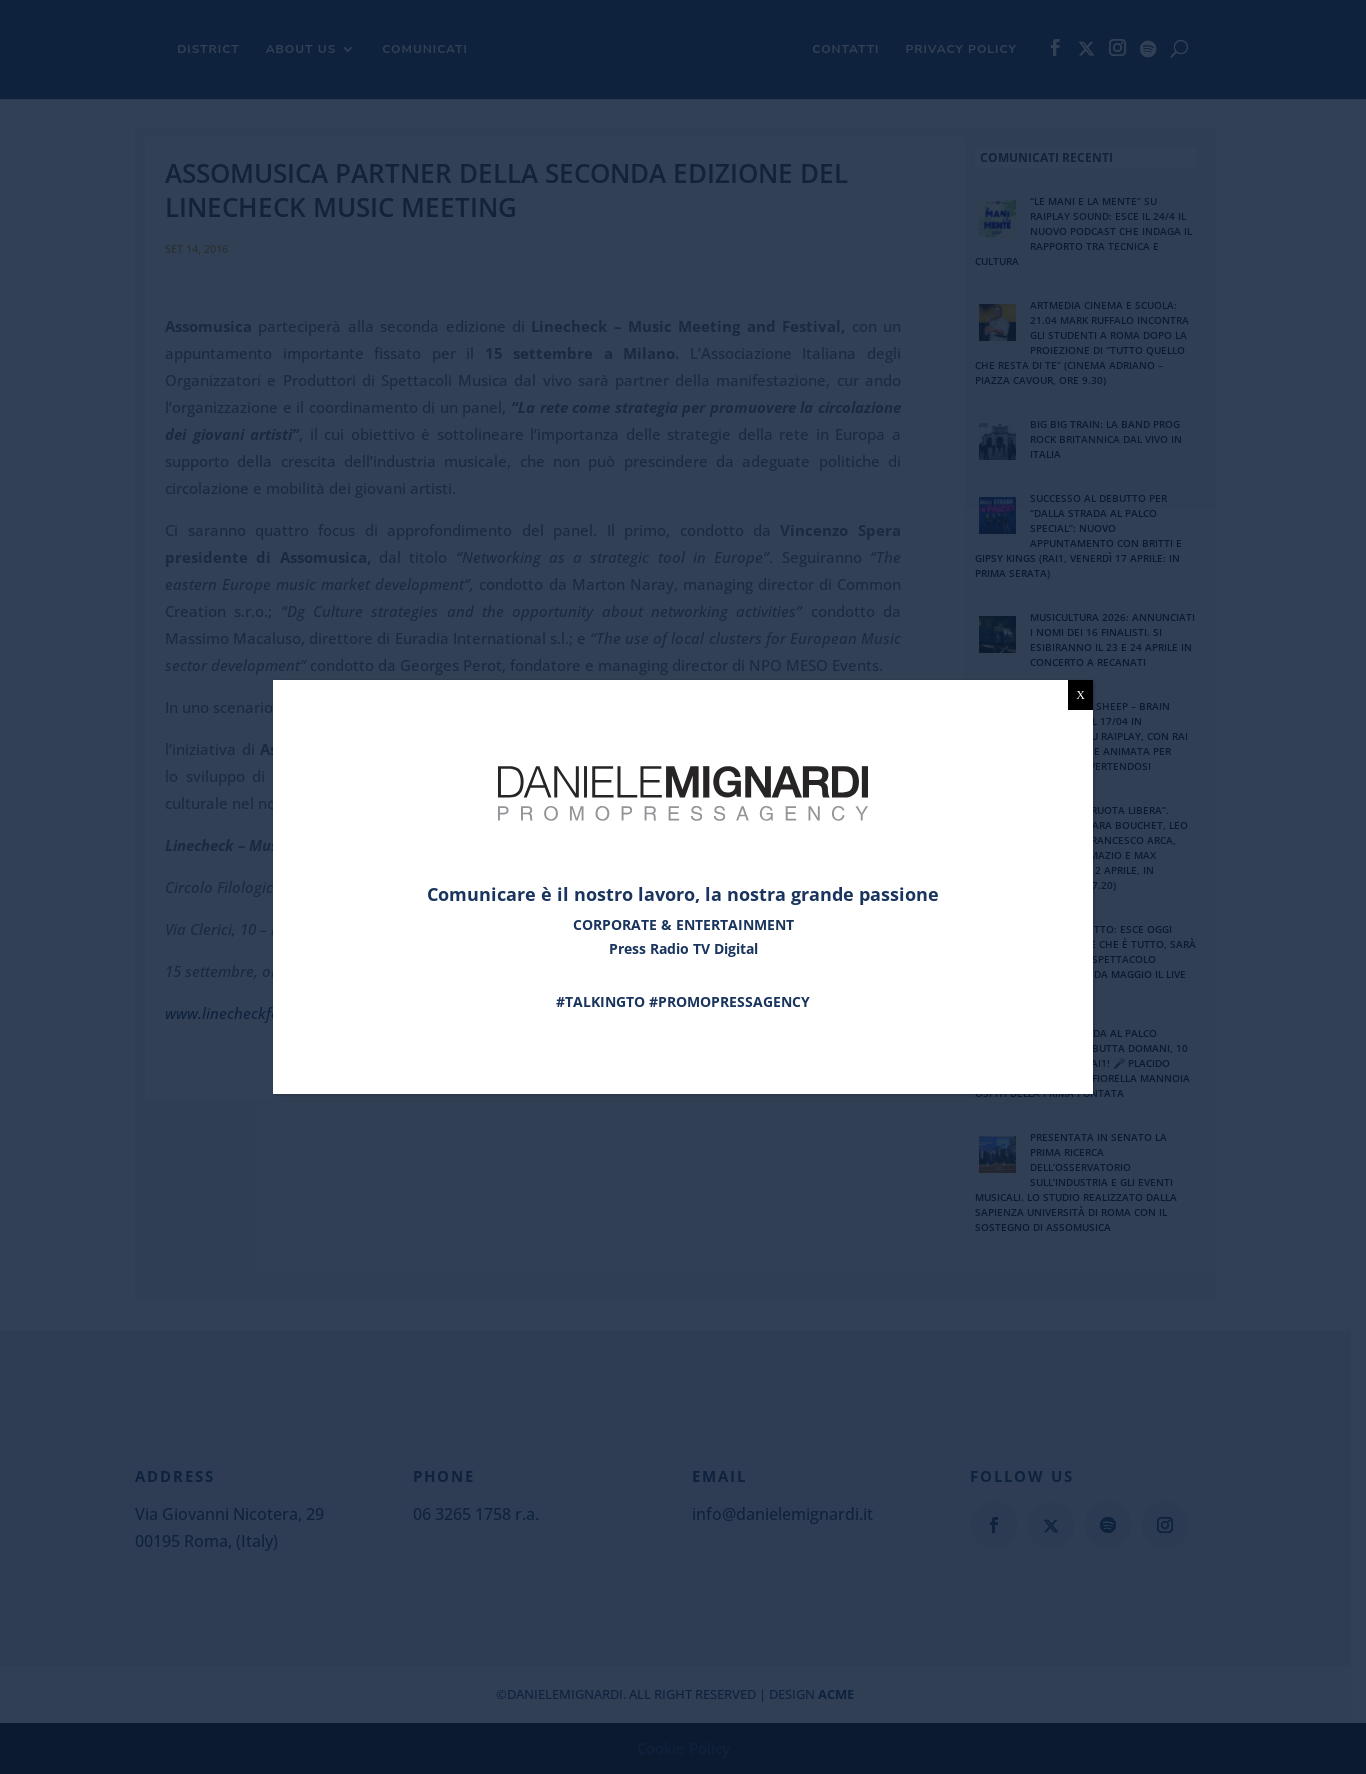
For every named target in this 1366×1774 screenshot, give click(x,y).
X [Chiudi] (1080, 695)
